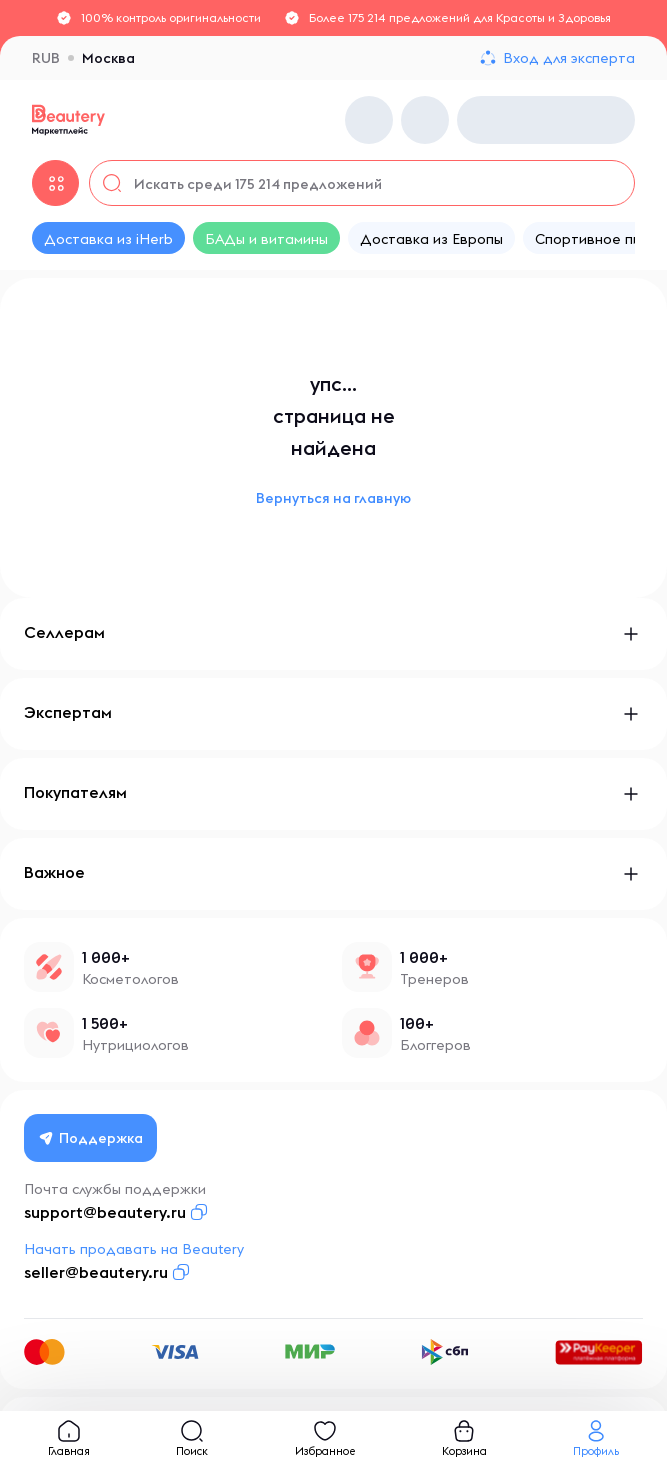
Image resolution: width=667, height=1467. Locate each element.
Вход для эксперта (569, 58)
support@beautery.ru (105, 1212)
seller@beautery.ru (96, 1272)
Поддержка (91, 1138)
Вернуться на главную (333, 498)
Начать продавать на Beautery (134, 1249)
